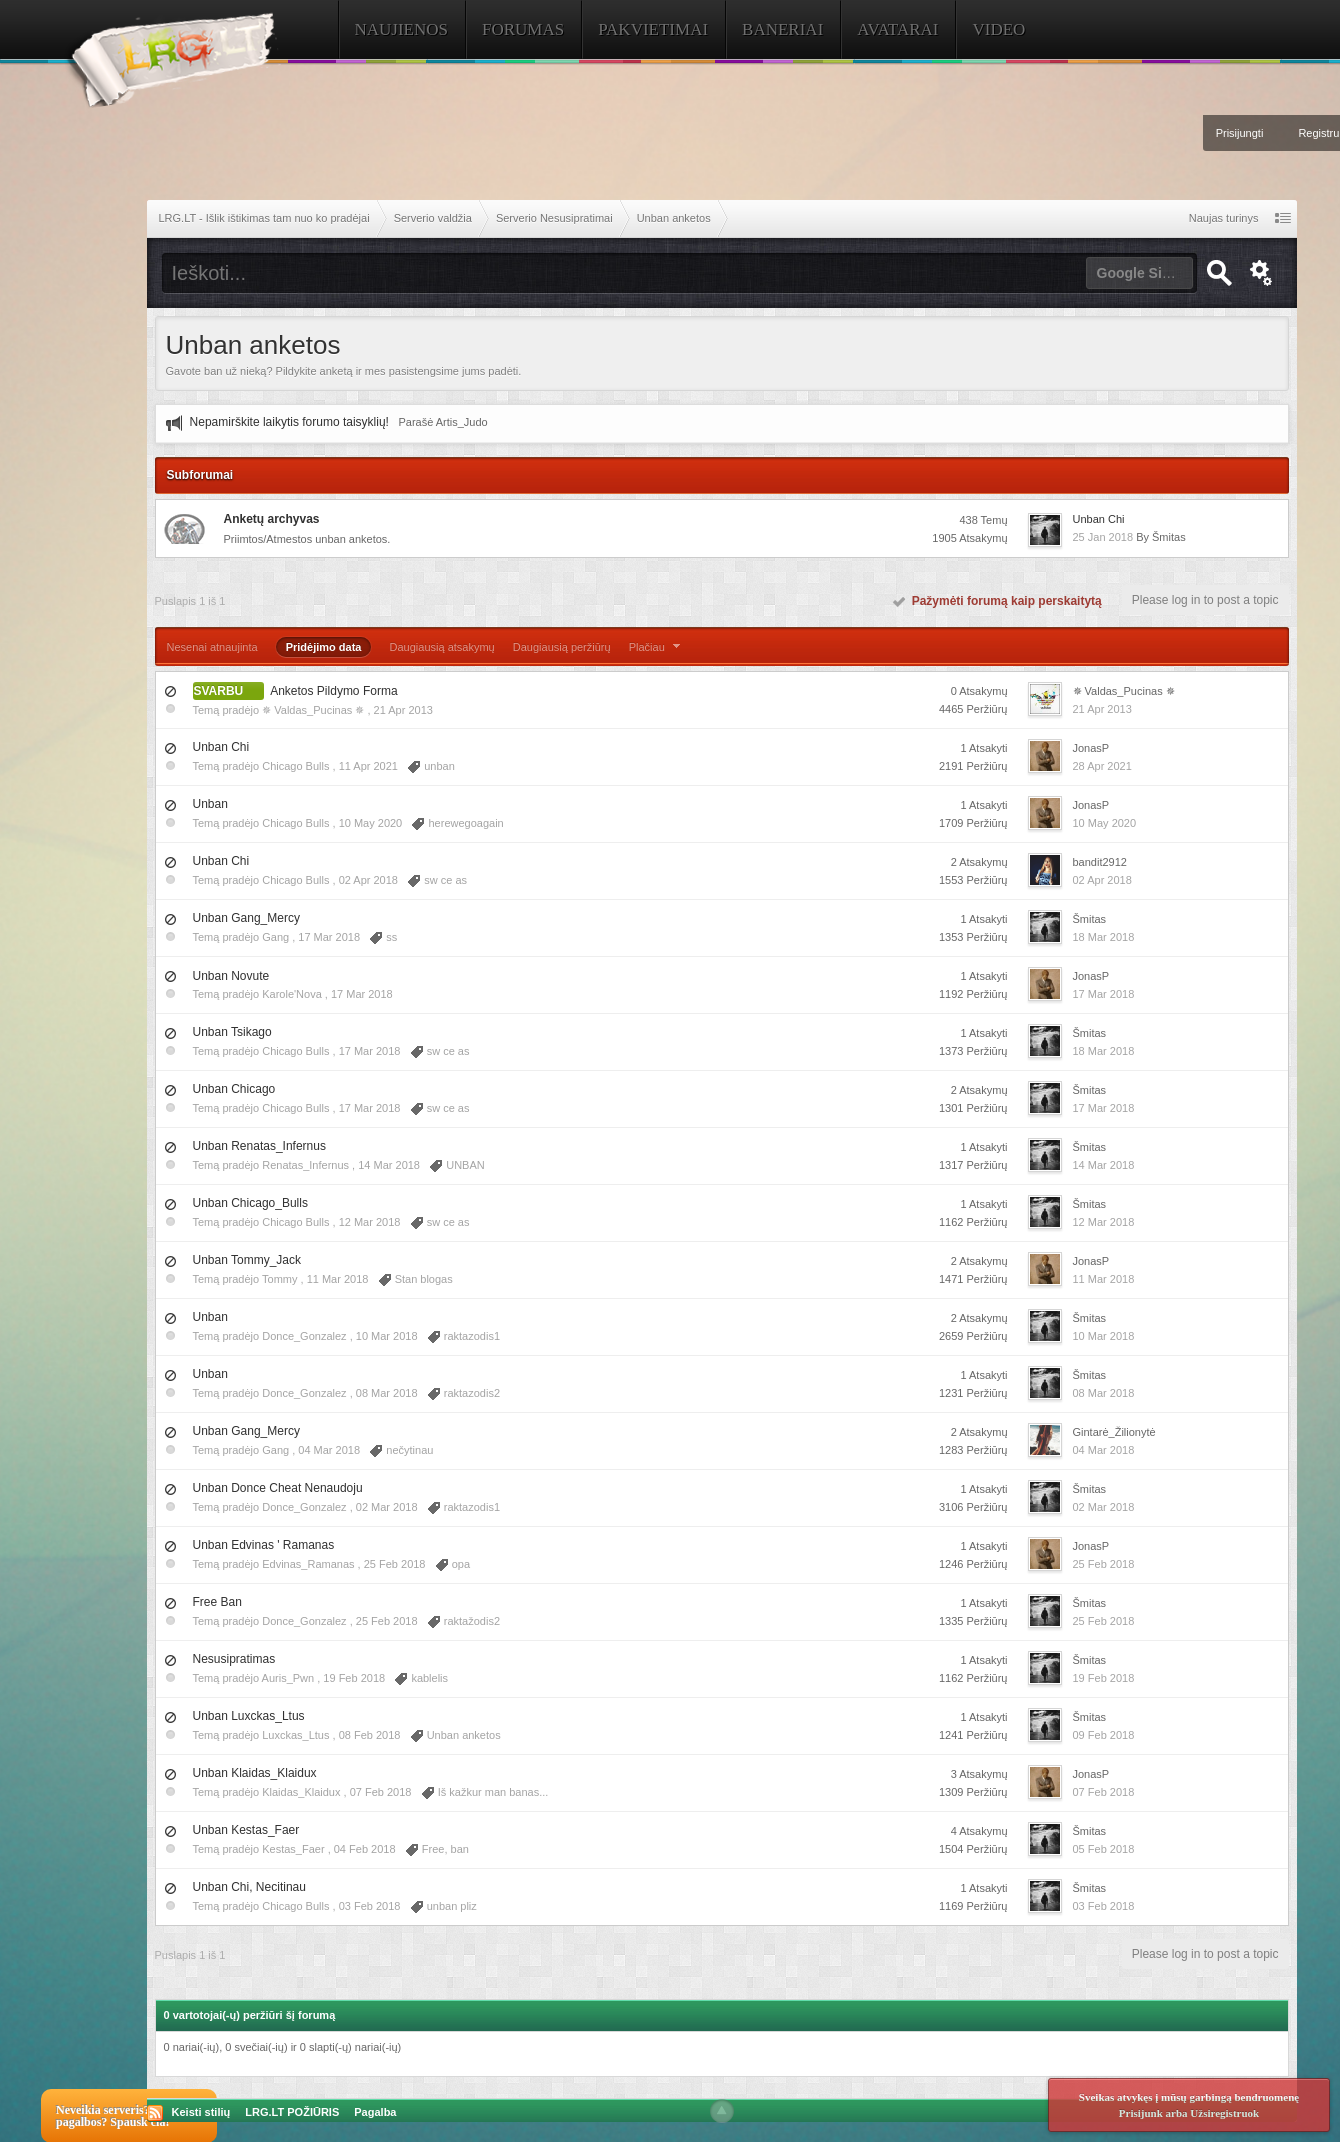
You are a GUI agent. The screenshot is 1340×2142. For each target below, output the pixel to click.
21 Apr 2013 (1102, 709)
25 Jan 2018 (1103, 537)
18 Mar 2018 (1104, 937)
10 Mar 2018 (1104, 1336)
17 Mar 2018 (1104, 994)
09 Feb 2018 (1104, 1735)
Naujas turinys (1224, 218)
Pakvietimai (653, 29)
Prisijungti (1240, 133)
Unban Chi (1099, 519)
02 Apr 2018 (1102, 880)
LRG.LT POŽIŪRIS (292, 2112)
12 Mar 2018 (1104, 1222)
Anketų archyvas (272, 519)
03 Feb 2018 (1104, 1906)
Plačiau (657, 647)
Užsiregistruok (1224, 2113)
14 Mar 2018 (1104, 1165)
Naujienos (402, 29)
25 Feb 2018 (1104, 1564)
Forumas (523, 29)
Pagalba (375, 2112)
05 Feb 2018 (1104, 1849)
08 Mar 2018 (1104, 1393)
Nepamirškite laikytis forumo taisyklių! (289, 422)
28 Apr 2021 (1102, 766)
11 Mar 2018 (1104, 1279)
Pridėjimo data (324, 647)
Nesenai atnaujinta (212, 647)
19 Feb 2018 (1104, 1678)
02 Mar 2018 (1104, 1507)
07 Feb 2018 (1104, 1792)
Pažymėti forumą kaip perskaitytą (997, 601)
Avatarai (897, 29)
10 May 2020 (1105, 823)
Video (998, 29)
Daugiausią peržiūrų (562, 647)
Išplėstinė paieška (1262, 273)
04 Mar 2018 (1104, 1450)
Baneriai (782, 29)
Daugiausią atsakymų (442, 647)
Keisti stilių (201, 2112)
